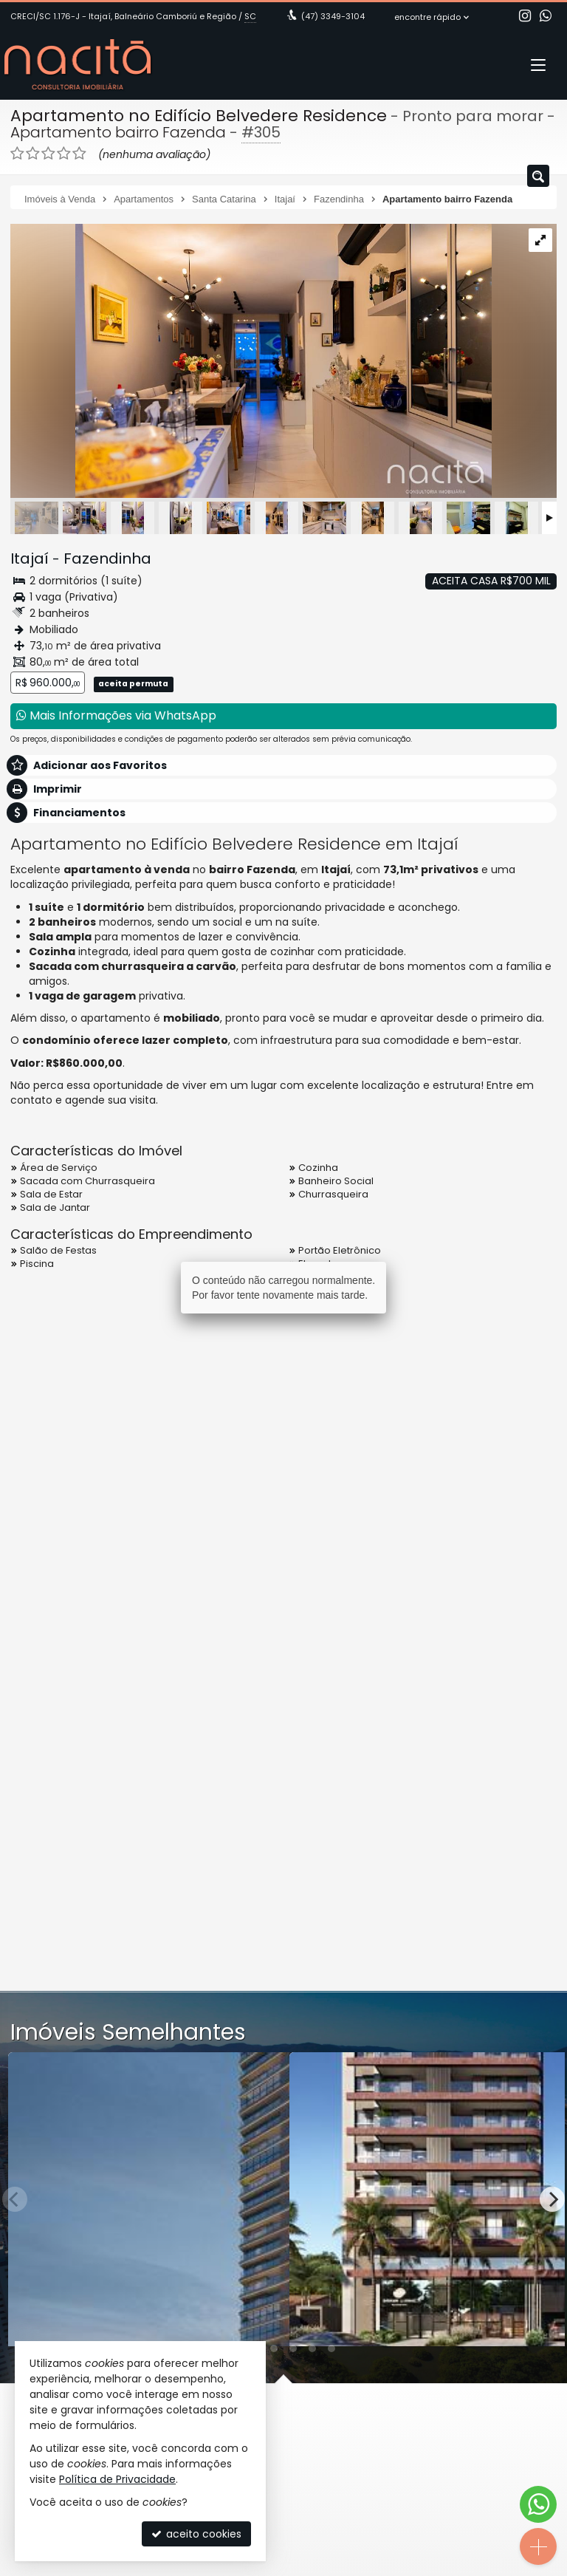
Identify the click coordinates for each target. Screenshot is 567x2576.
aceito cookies (196, 2534)
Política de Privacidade (117, 2479)
